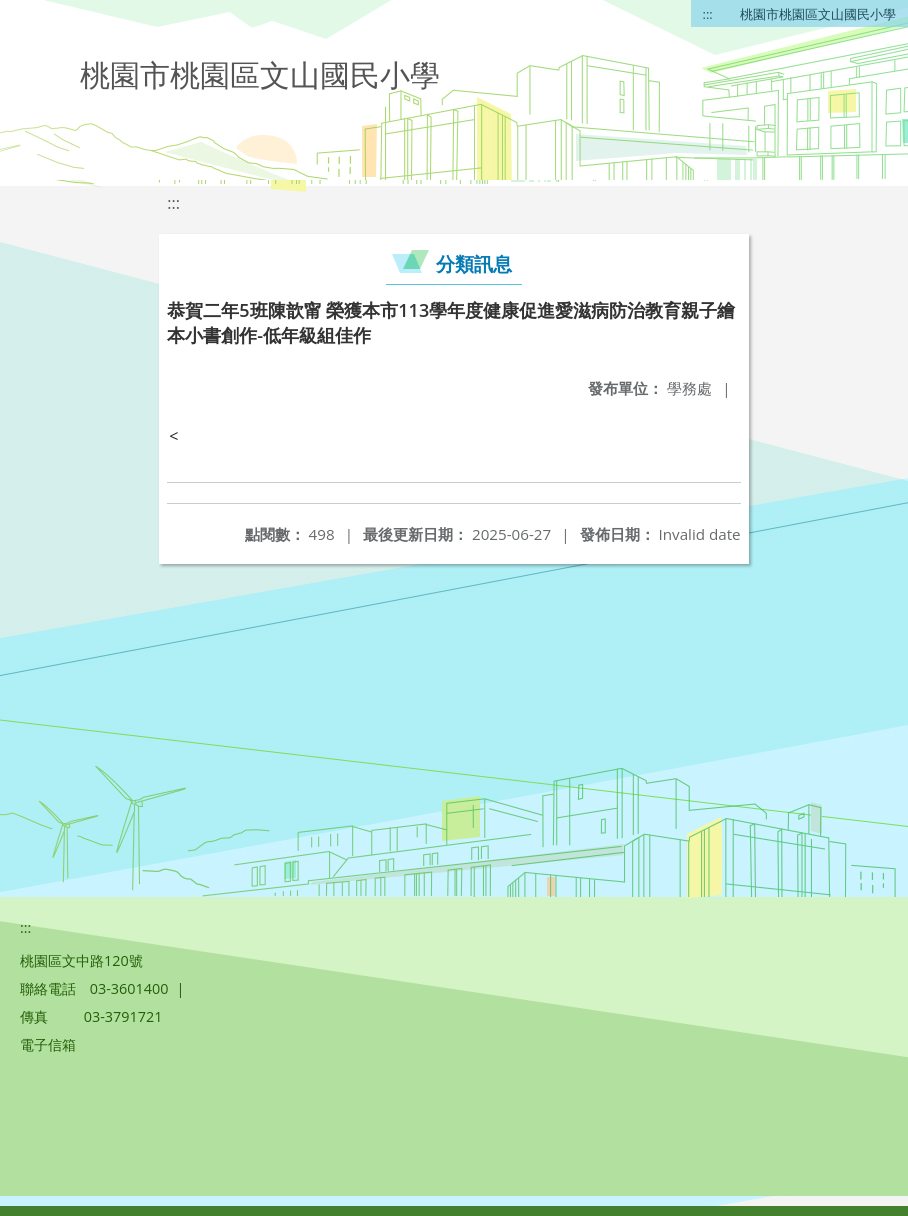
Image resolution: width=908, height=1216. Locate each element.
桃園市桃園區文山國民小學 (818, 14)
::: (708, 14)
